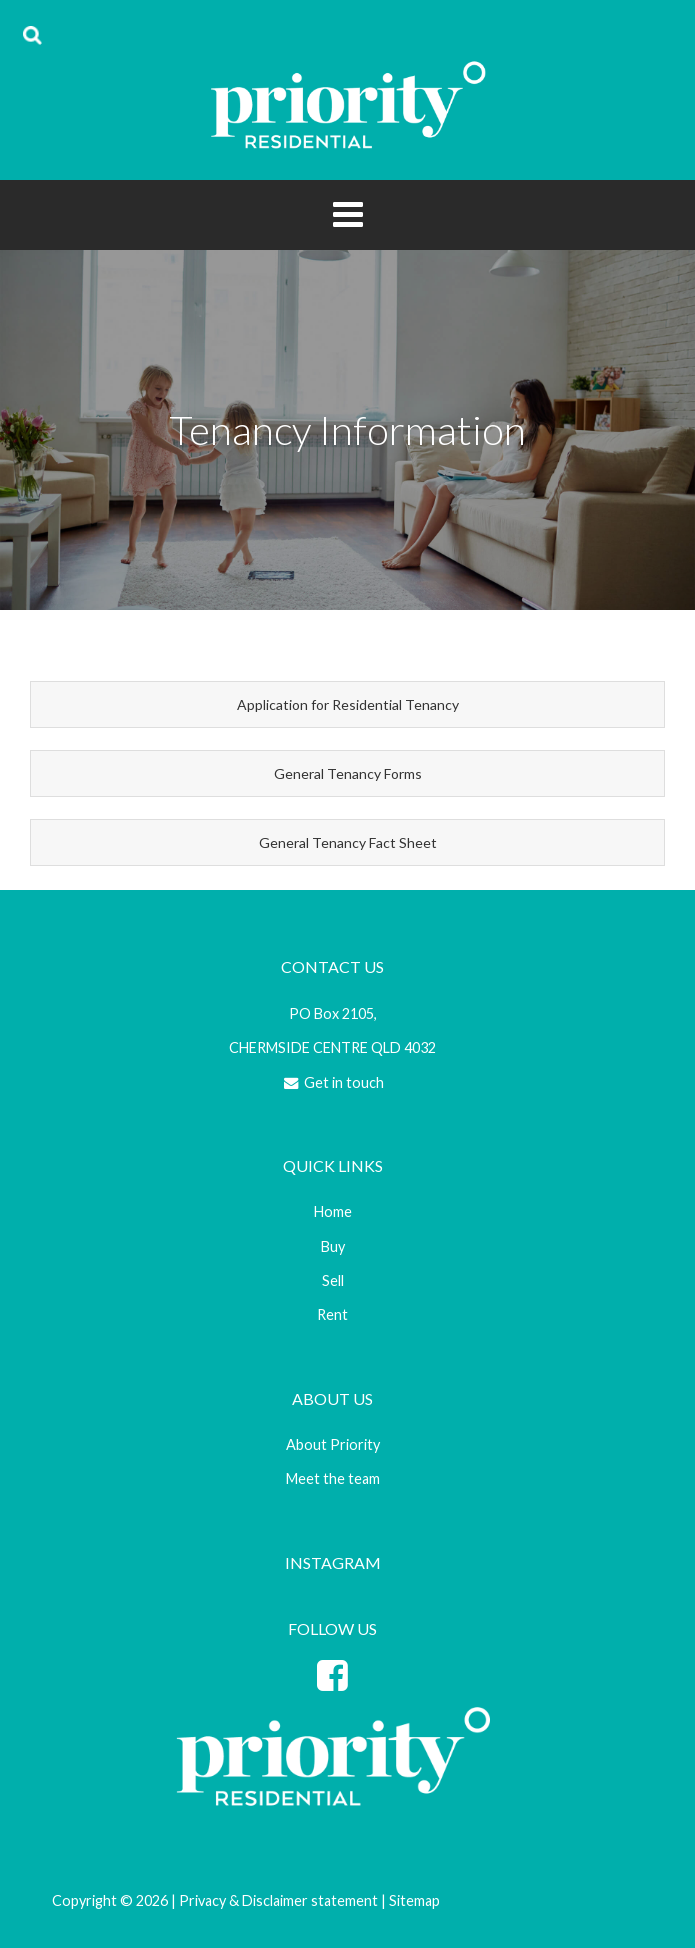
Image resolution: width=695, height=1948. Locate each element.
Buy (333, 1246)
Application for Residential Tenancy (348, 704)
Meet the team (333, 1478)
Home (333, 1211)
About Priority (333, 1444)
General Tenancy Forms (348, 773)
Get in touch (332, 1082)
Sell (333, 1280)
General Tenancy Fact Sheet (348, 842)
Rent (332, 1314)
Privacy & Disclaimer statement (278, 1900)
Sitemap (414, 1900)
